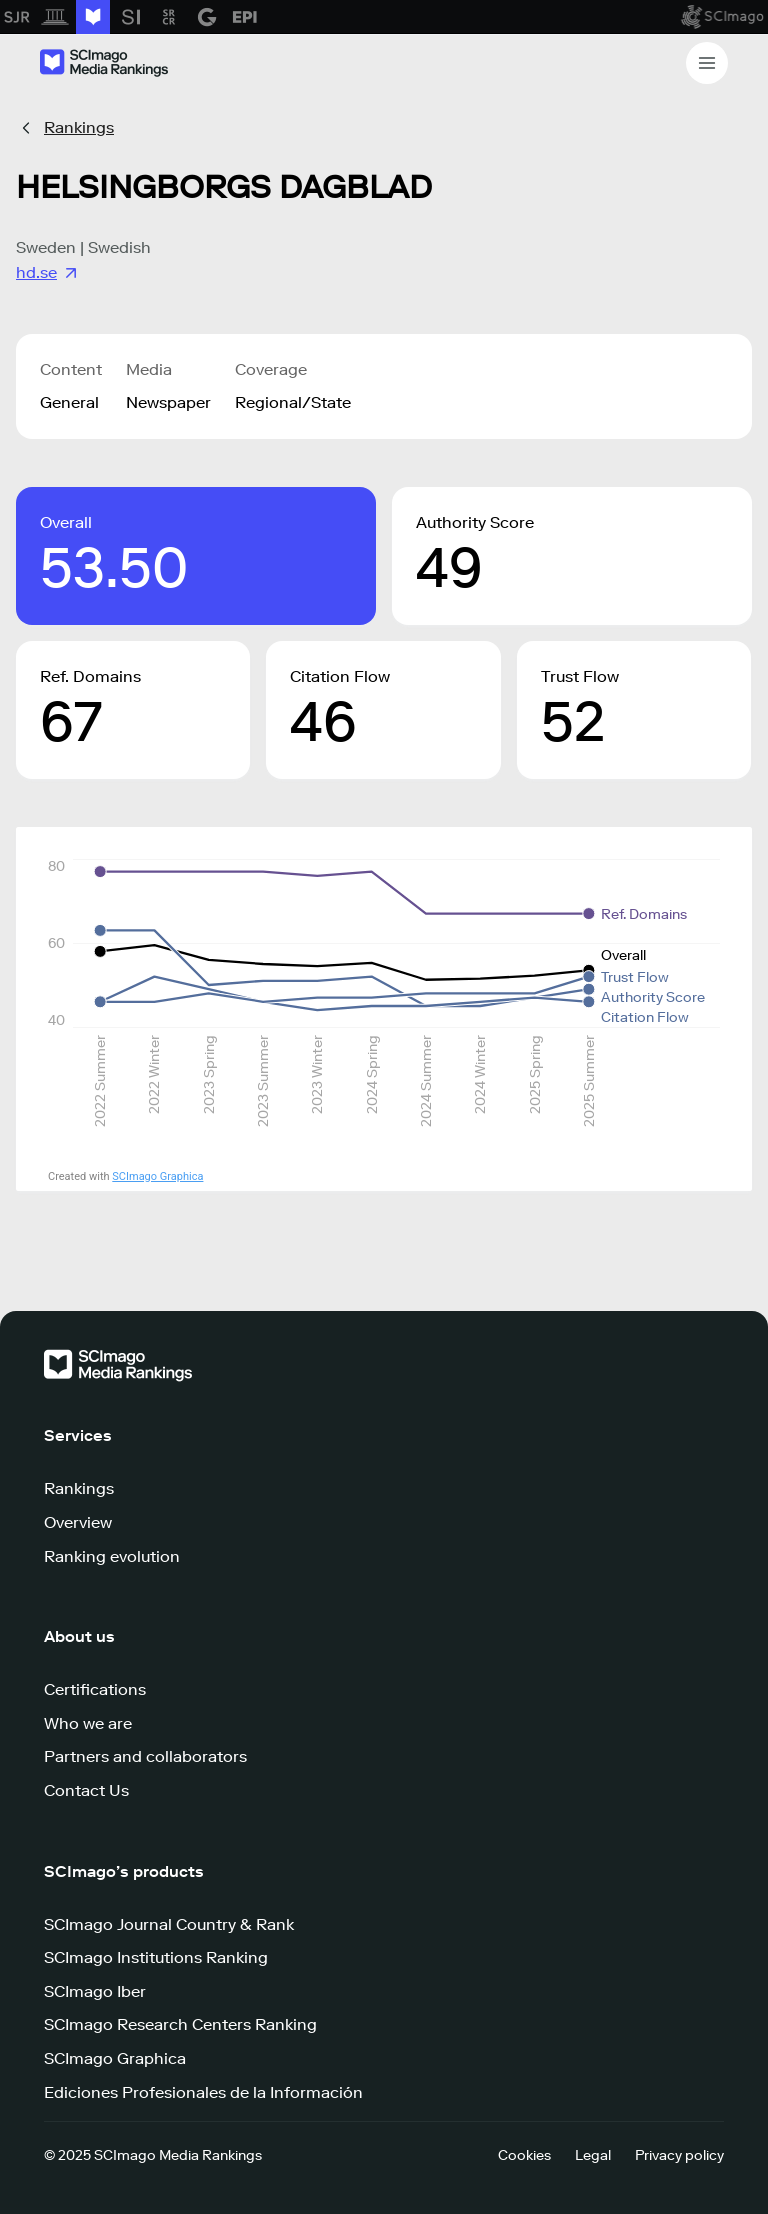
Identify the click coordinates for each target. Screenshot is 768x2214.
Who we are (88, 1723)
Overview (78, 1522)
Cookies (524, 2155)
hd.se (48, 273)
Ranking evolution (112, 1556)
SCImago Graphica (157, 1176)
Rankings (79, 127)
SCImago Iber (95, 1991)
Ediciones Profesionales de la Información (203, 2092)
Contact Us (86, 1790)
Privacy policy (679, 2155)
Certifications (95, 1689)
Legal (593, 2155)
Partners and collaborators (145, 1756)
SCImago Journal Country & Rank (169, 1924)
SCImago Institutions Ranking (156, 1957)
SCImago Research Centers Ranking (180, 2024)
